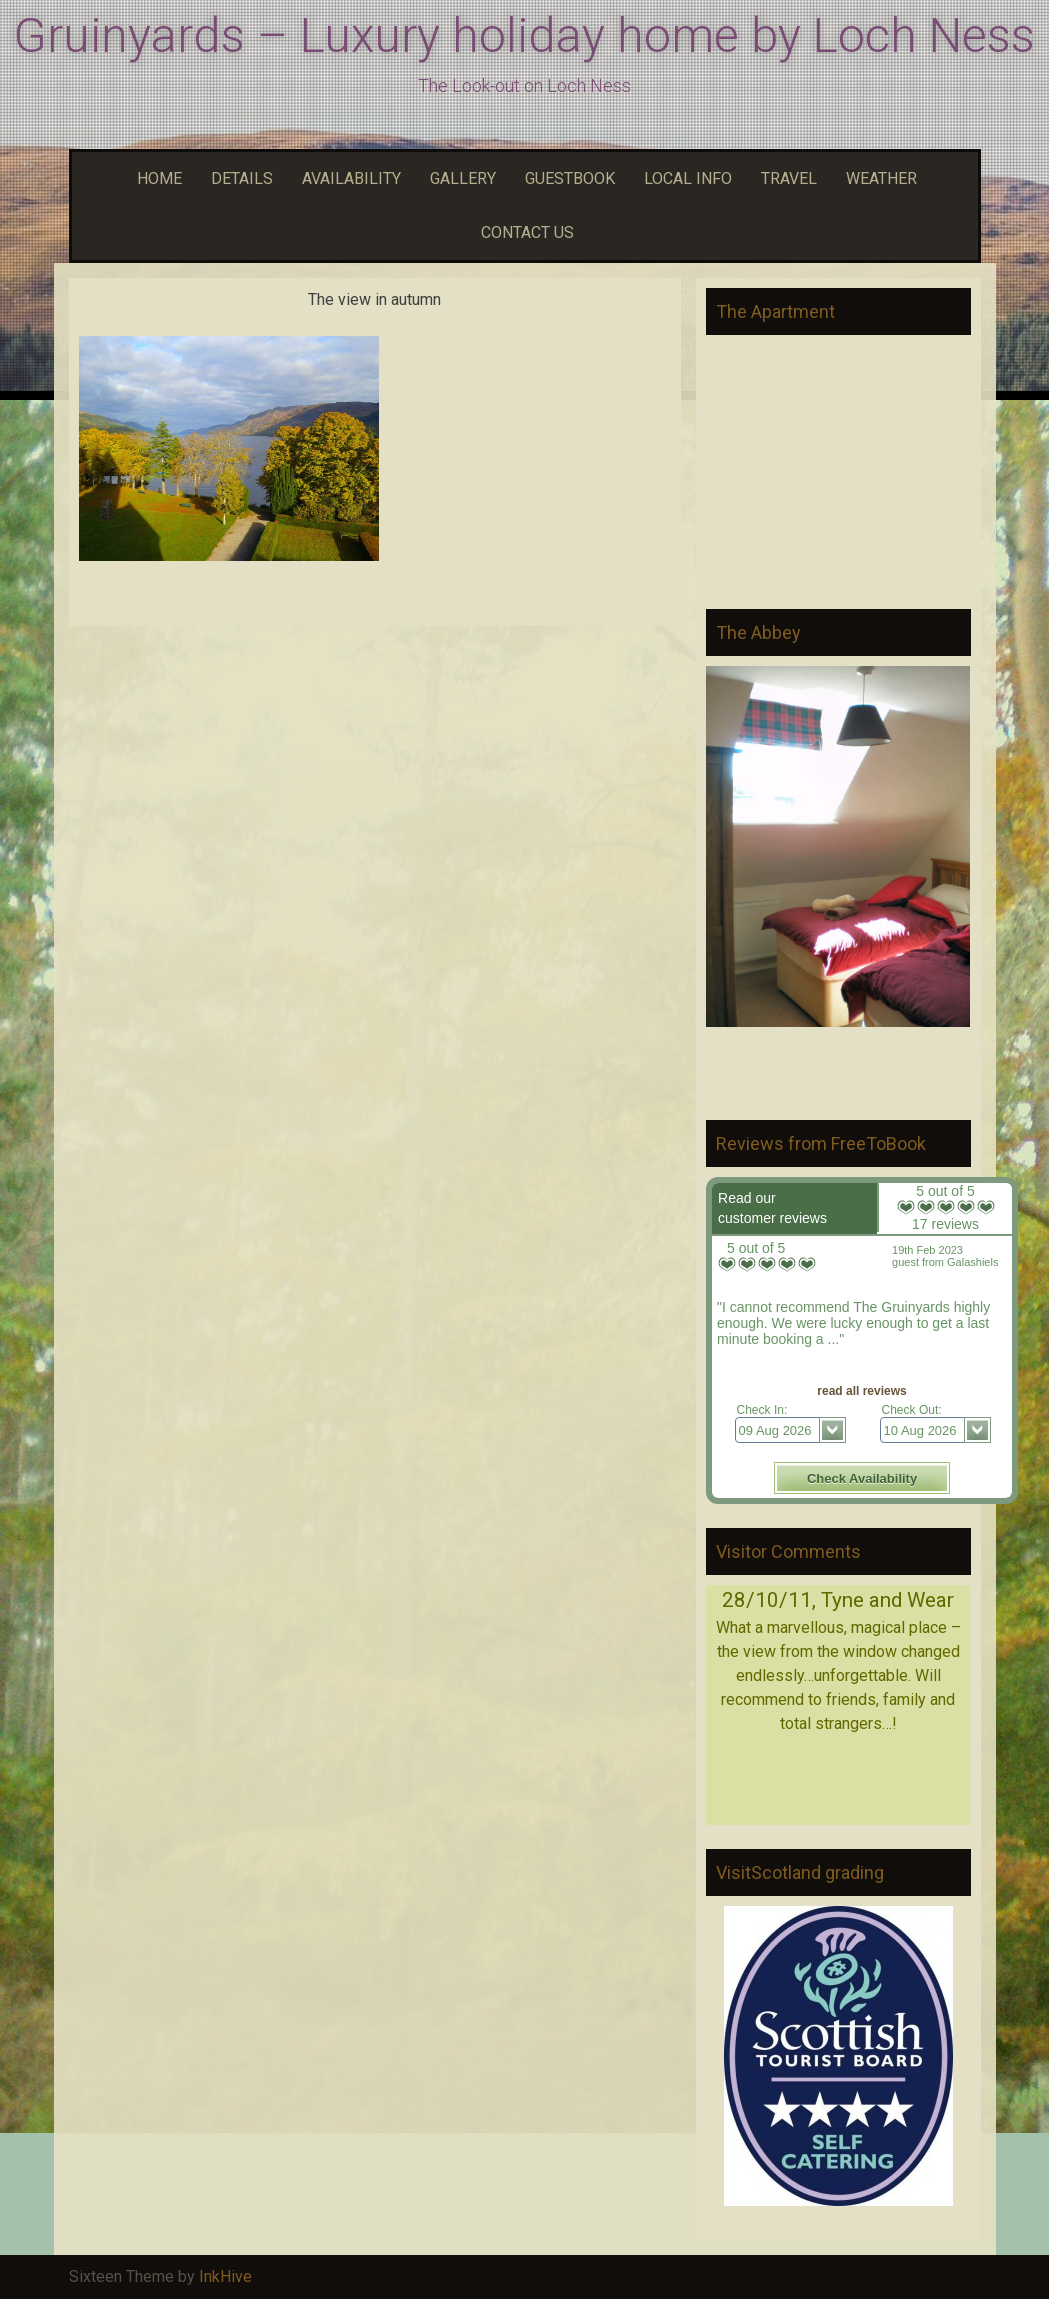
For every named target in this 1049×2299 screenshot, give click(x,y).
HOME (157, 178)
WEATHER (879, 178)
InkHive (225, 2276)
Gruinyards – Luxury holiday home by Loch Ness (524, 35)
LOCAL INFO (685, 178)
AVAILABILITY (349, 178)
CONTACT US (525, 232)
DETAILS (239, 178)
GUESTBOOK (567, 178)
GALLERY (460, 178)
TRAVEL (786, 178)
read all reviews (861, 1391)
